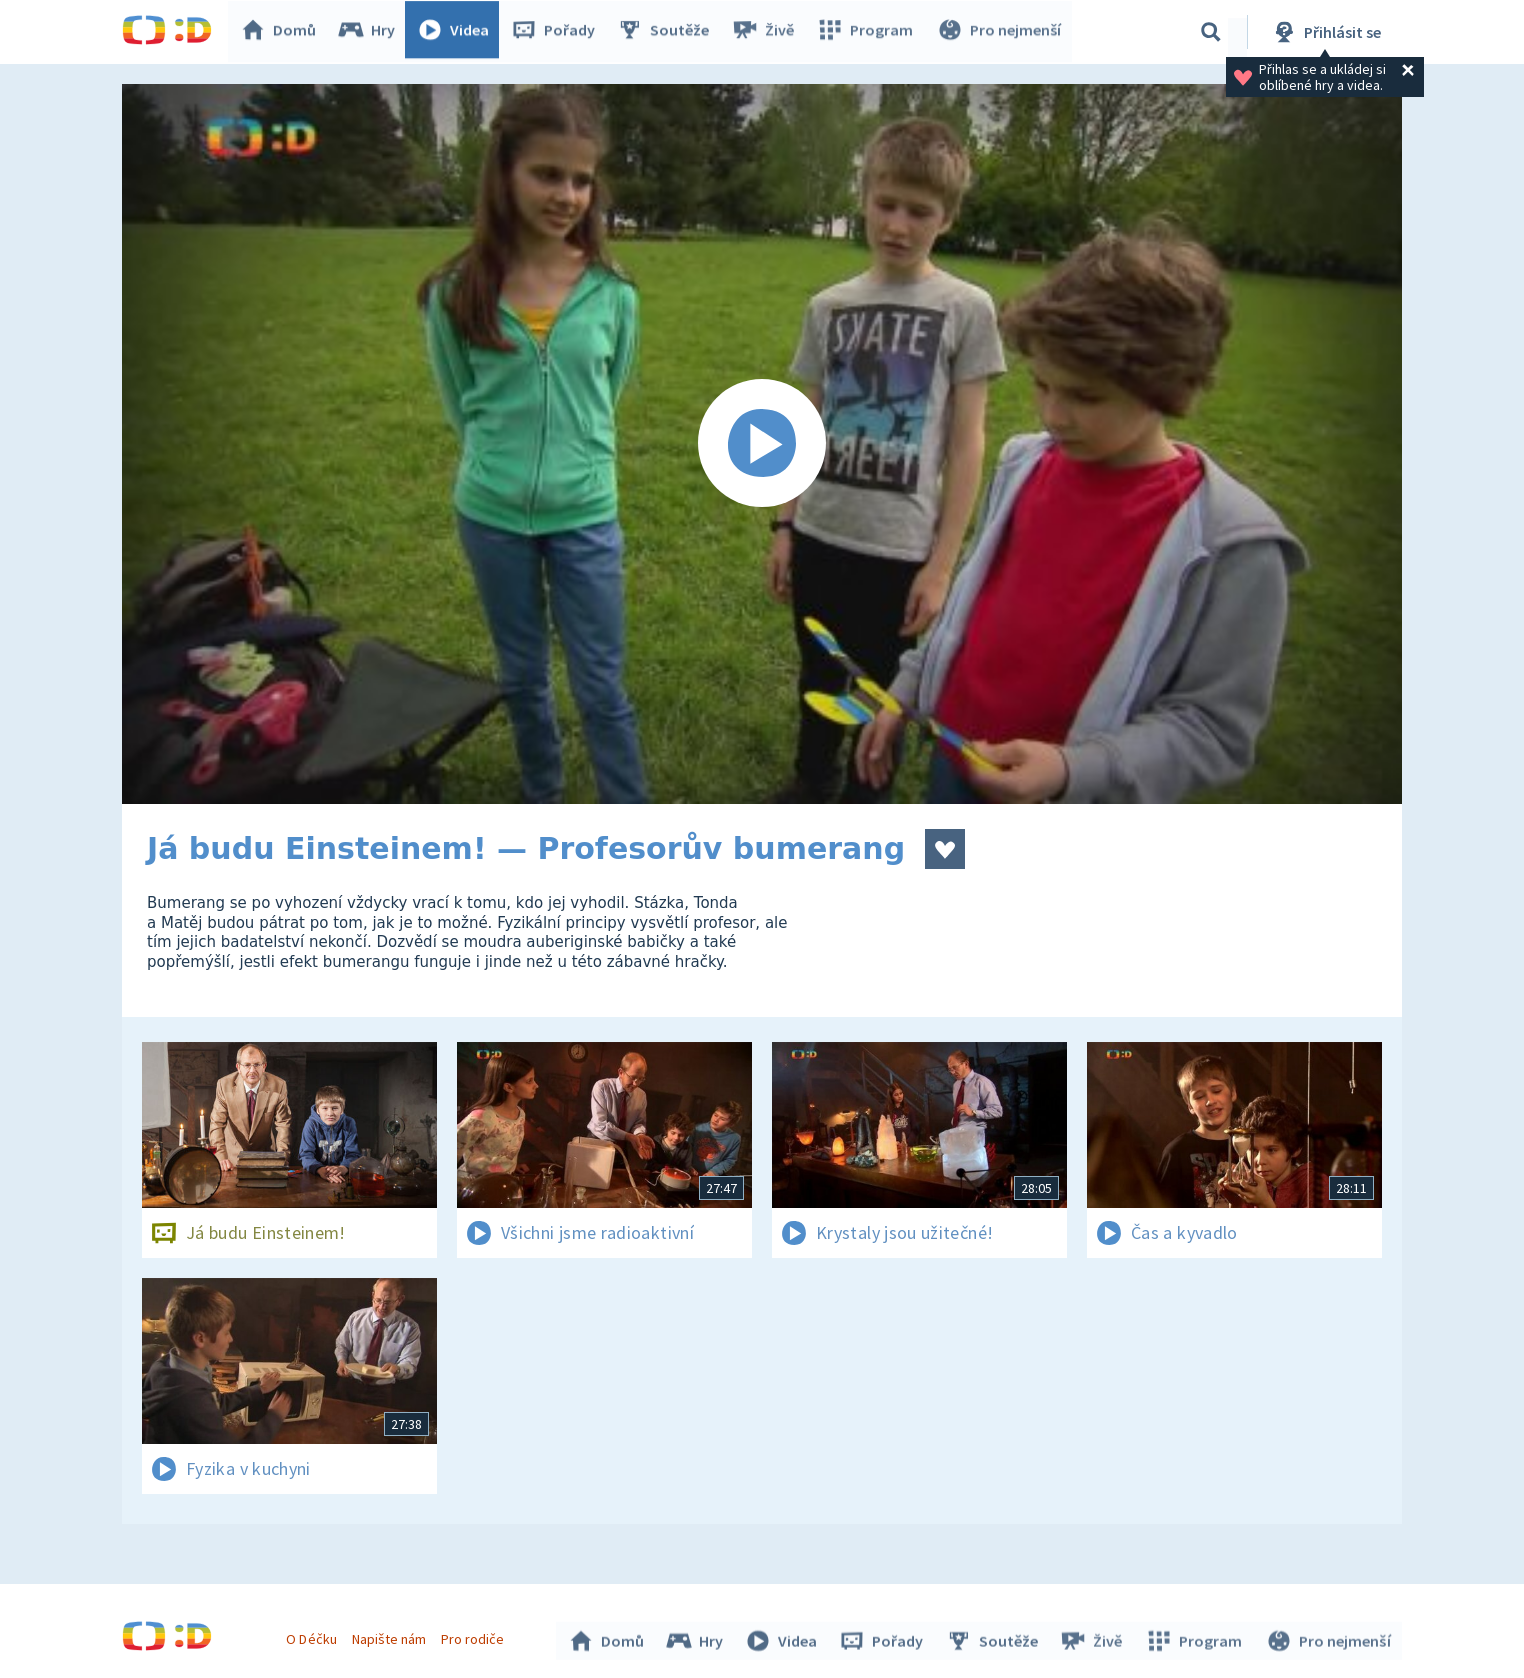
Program (868, 32)
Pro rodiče (475, 1636)
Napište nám (391, 1636)
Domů (283, 32)
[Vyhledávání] (1211, 32)
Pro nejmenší (1000, 32)
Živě (767, 32)
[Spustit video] (762, 444)
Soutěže (668, 32)
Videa (458, 32)
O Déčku (314, 1636)
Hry (371, 32)
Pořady (558, 32)
